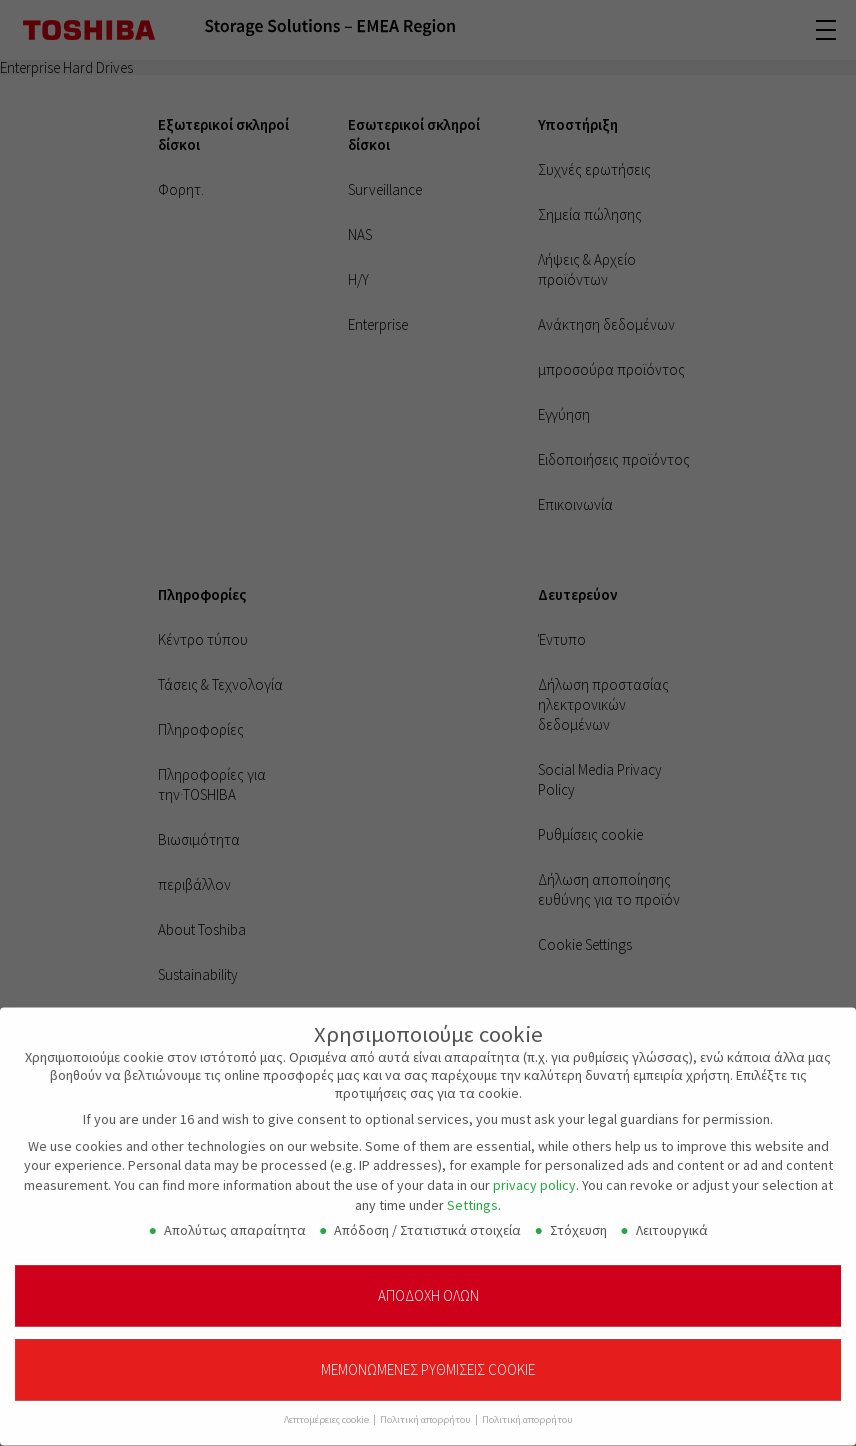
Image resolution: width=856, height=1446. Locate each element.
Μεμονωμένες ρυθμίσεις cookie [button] (428, 1360)
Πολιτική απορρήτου (426, 1410)
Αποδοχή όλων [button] (428, 1285)
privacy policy (534, 1175)
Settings (472, 1195)
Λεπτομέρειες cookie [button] (327, 1410)
